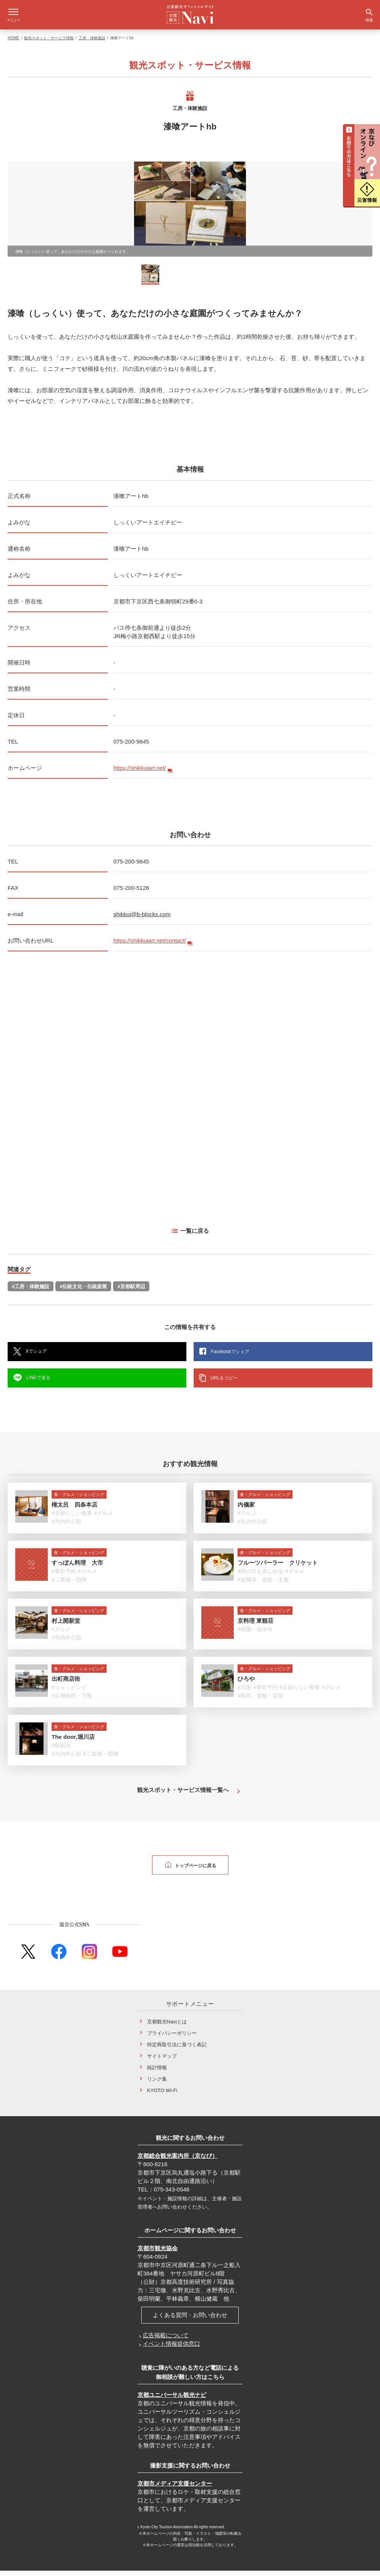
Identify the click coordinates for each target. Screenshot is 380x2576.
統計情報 (157, 2073)
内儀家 (246, 1510)
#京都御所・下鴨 (72, 1701)
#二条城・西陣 (69, 1585)
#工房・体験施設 (30, 1292)
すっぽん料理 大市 (77, 1568)
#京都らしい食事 (72, 1518)
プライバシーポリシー (172, 2038)
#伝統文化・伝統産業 (83, 1292)
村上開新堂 (66, 1626)
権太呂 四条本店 (74, 1510)
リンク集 (157, 2084)
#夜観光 (61, 1751)
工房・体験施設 (92, 43)
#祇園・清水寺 (255, 1635)
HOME (13, 43)
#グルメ (103, 1518)
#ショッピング (69, 1693)
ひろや (246, 1684)
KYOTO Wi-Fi (162, 2096)
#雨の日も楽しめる (260, 1576)
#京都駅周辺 (131, 1292)
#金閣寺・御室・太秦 (263, 1585)
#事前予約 (64, 1576)
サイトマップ (162, 2061)
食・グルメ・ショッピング (79, 1499)
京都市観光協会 (157, 2253)
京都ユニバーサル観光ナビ (171, 2400)
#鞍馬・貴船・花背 (260, 1701)
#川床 (244, 1693)
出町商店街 (66, 1684)
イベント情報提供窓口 (171, 2349)
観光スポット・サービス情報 (49, 43)
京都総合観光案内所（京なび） (177, 2161)
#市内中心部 (66, 1527)
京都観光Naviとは (167, 2027)
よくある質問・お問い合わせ (190, 2320)
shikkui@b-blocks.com (141, 919)
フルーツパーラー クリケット (278, 1568)
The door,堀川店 (73, 1742)
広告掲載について (166, 2340)
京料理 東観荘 (255, 1626)
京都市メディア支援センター (174, 2488)
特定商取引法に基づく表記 (177, 2050)
